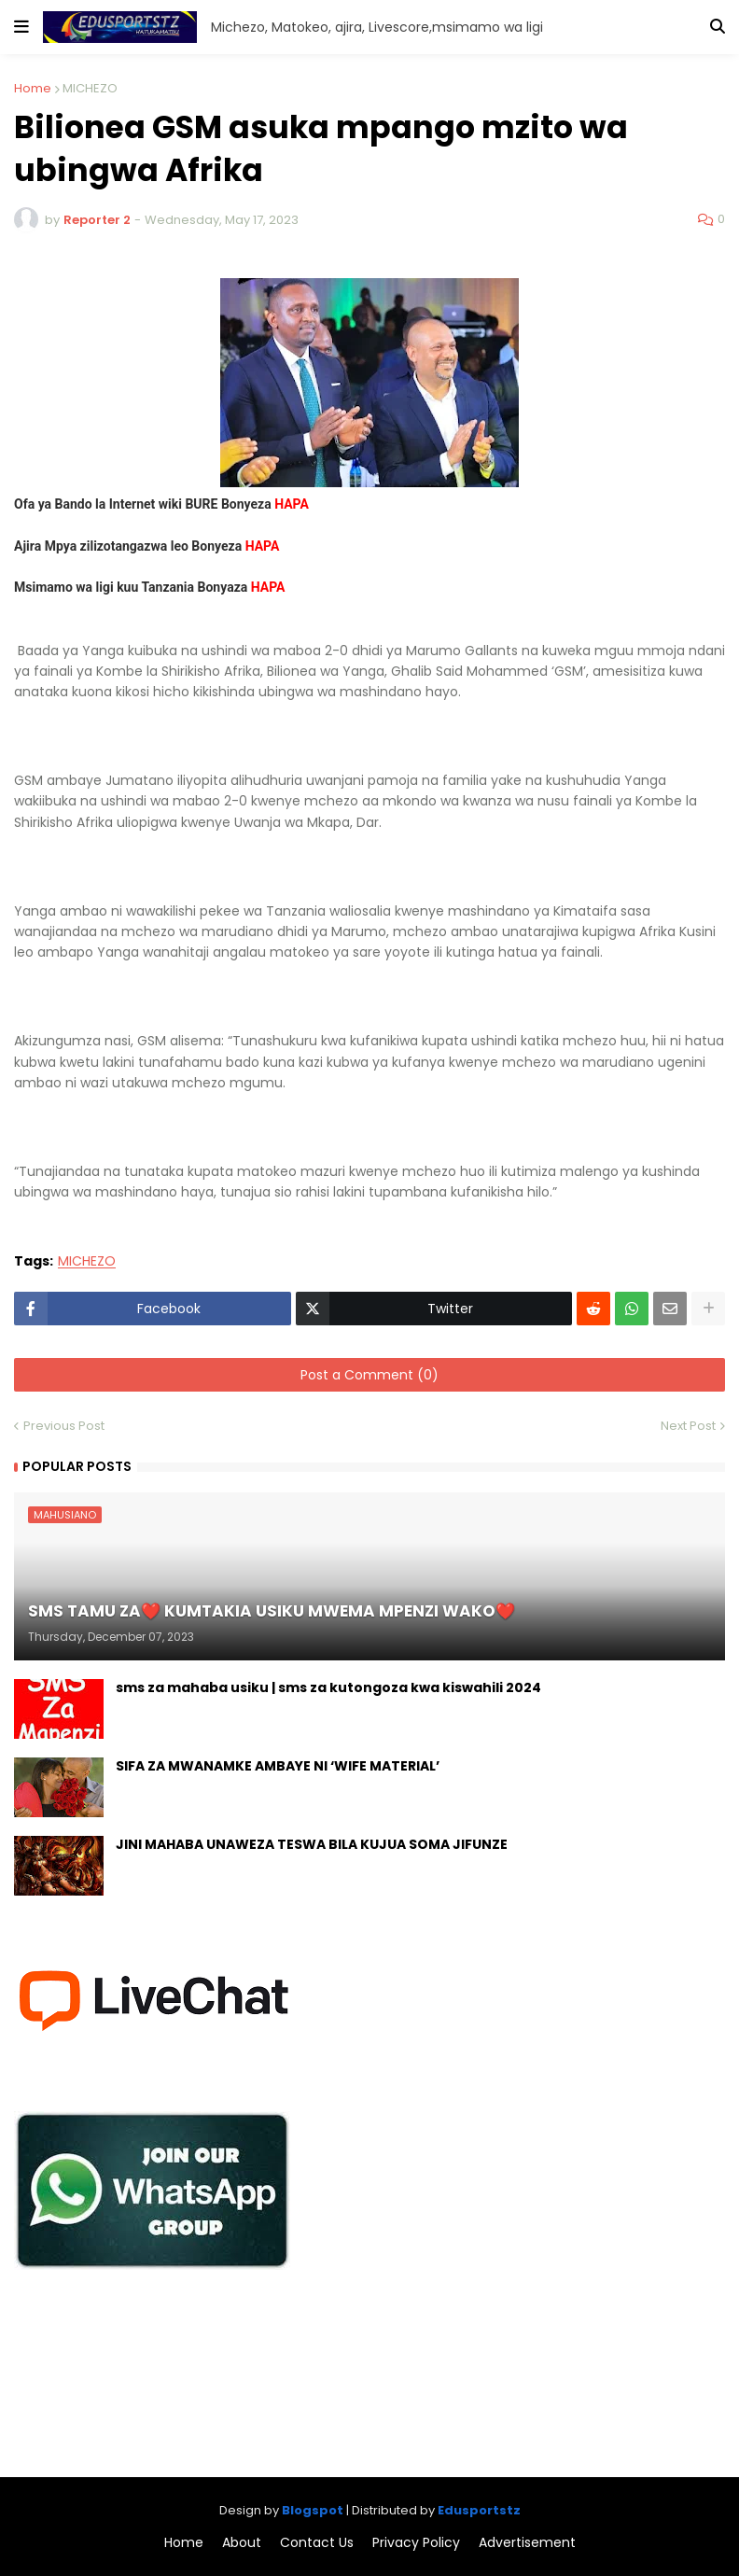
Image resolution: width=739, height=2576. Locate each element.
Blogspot (312, 2510)
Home (32, 88)
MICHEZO (90, 88)
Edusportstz (479, 2510)
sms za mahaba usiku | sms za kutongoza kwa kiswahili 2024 (328, 1688)
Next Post (688, 1426)
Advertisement (527, 2543)
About (241, 2543)
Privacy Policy (416, 2543)
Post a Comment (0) (369, 1374)
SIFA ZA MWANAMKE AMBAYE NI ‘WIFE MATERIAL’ (277, 1766)
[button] (21, 27)
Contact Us (317, 2543)
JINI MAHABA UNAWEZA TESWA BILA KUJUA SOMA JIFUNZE (312, 1845)
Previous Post (64, 1426)
